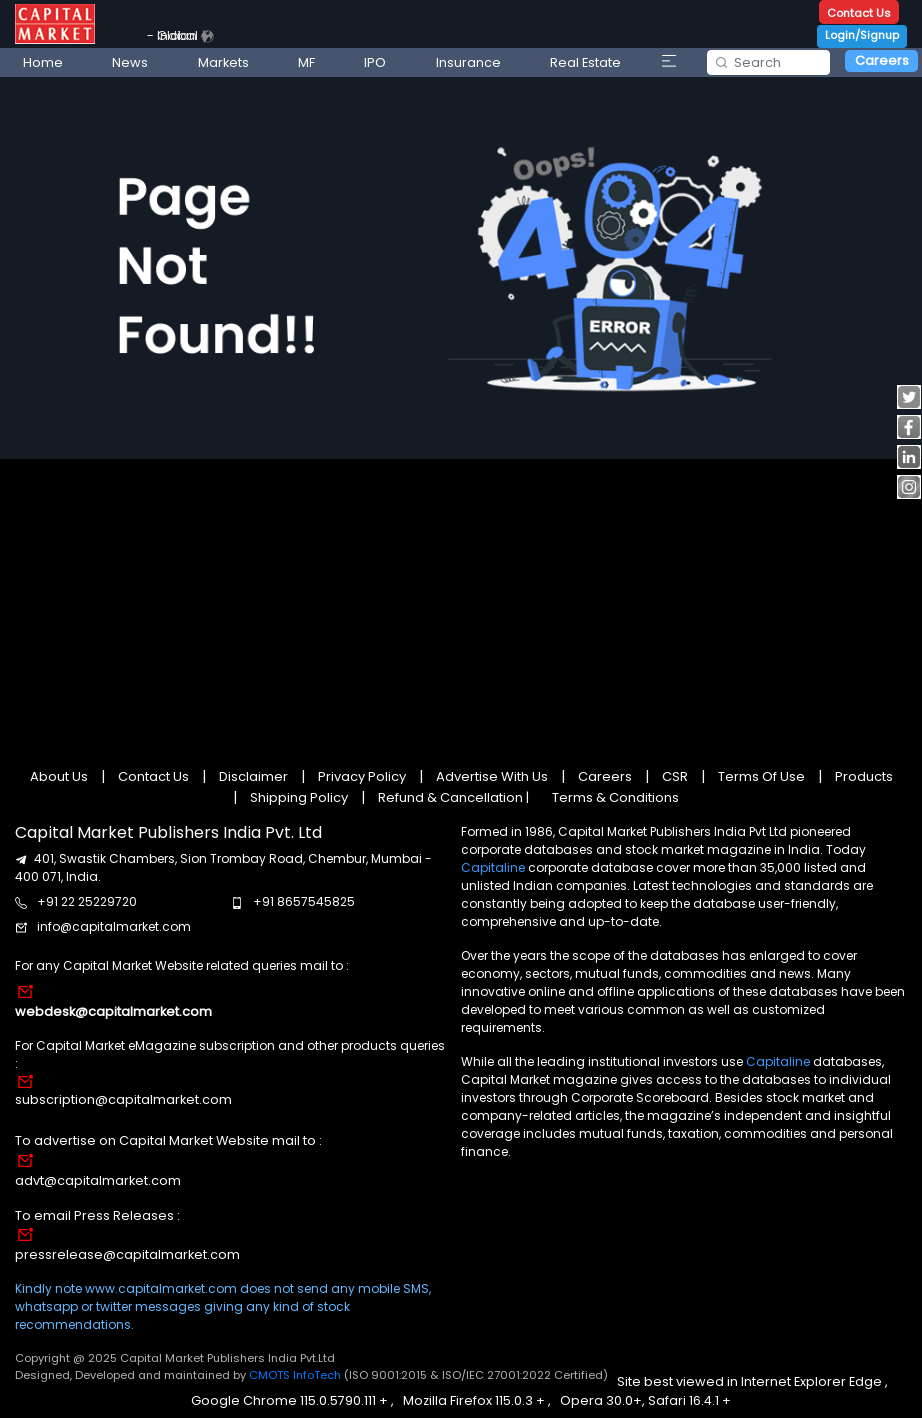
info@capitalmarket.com (114, 926)
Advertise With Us (492, 776)
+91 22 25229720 (87, 901)
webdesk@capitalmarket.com (113, 1011)
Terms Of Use (761, 776)
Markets (223, 62)
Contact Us (859, 13)
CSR (675, 776)
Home (43, 62)
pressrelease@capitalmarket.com (127, 1254)
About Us (60, 776)
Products (862, 776)
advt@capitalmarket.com (98, 1180)
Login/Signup (862, 35)
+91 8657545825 (304, 901)
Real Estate (585, 62)
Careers (882, 60)
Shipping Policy (299, 797)
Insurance (468, 62)
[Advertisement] (460, 602)
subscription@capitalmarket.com (123, 1099)
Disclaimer (253, 776)
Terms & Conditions (615, 797)
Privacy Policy (362, 776)
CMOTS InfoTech (296, 1375)
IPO (375, 62)
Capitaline (493, 867)
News (130, 62)
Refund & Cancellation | (453, 797)
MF (306, 62)
